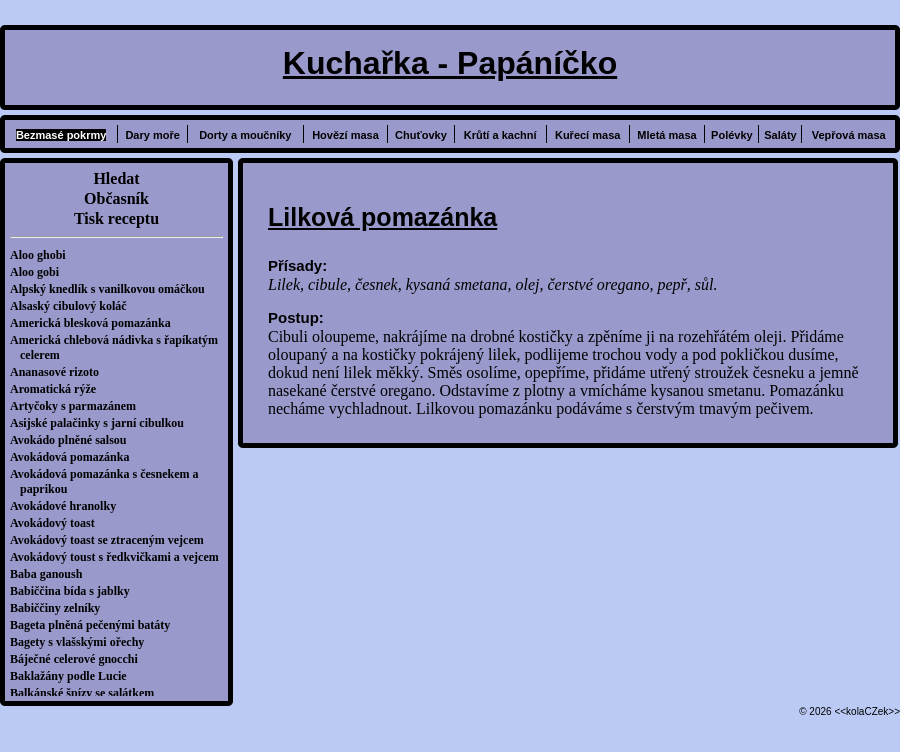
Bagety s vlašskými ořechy (82, 642)
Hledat (116, 178)
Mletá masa (666, 135)
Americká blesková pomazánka (95, 323)
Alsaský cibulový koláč (73, 306)
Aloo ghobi (43, 255)
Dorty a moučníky (245, 135)
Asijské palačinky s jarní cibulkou (102, 423)
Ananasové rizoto (59, 372)
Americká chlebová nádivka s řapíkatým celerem (119, 347)
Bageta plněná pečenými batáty (95, 625)
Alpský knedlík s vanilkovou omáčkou (112, 289)
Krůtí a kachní (500, 135)
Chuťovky (421, 135)
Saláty (780, 135)
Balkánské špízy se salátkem (87, 693)
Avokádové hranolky (68, 506)
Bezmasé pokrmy (61, 135)
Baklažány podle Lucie (73, 676)
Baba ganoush (51, 574)
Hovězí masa (345, 135)
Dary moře (152, 135)
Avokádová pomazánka (74, 457)
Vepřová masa (849, 135)
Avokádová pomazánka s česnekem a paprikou (109, 481)
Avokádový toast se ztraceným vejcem (112, 540)
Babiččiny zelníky (60, 608)
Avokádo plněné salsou (73, 440)
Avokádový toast (57, 523)
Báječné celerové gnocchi (79, 659)
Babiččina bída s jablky (75, 591)
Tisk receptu (116, 218)
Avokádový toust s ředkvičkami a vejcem (119, 557)
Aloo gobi (39, 272)
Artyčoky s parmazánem (78, 406)
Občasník (116, 198)
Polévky (732, 135)
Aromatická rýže (58, 389)
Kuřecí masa (587, 135)
